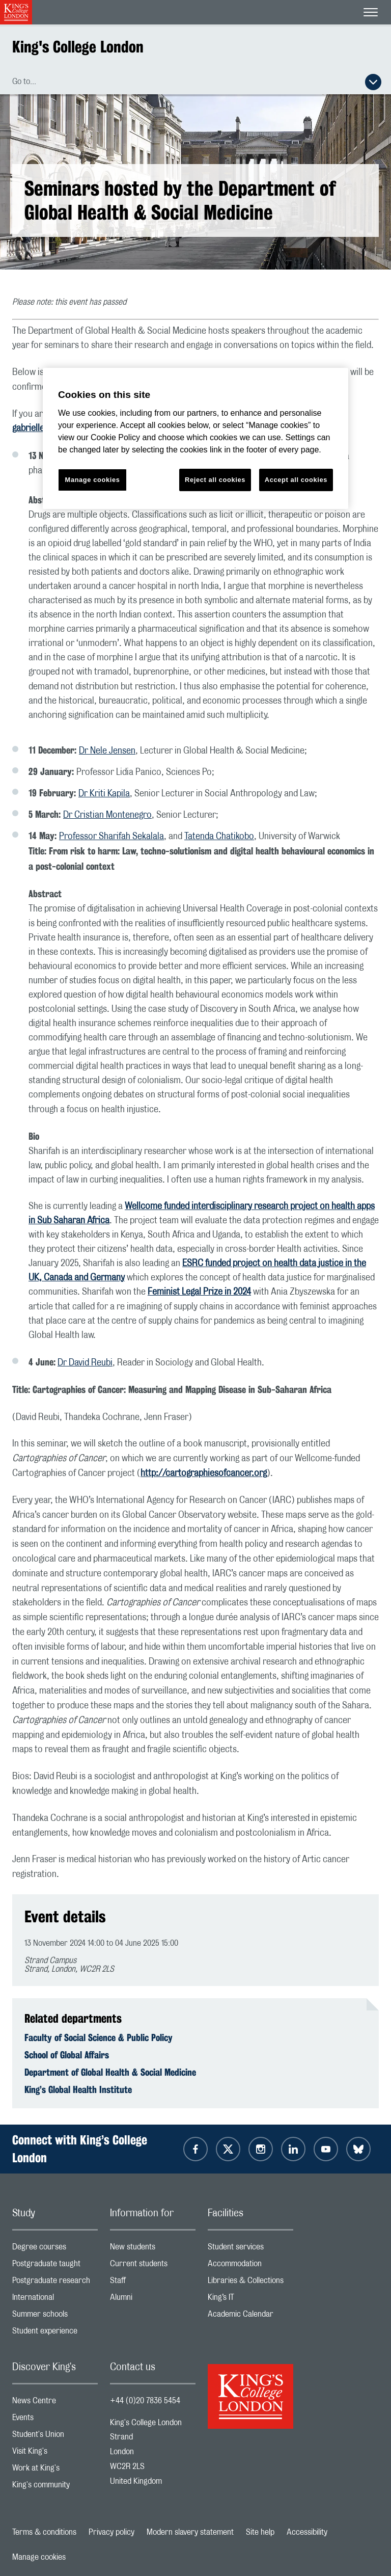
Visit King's (55, 2453)
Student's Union (55, 2436)
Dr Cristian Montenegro (107, 815)
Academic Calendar (250, 2316)
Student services (250, 2249)
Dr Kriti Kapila (104, 793)
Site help (260, 2532)
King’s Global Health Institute (78, 2089)
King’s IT (250, 2299)
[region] (195, 438)
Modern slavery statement (190, 2532)
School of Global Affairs (66, 2054)
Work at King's (55, 2470)
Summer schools (55, 2316)
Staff (153, 2282)
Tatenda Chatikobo (219, 836)
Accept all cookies (296, 480)
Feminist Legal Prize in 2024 (199, 1292)
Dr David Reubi (85, 1362)
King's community (55, 2487)
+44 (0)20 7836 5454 (145, 2401)
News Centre (55, 2403)
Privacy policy (111, 2532)
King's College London (78, 47)
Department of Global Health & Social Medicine (110, 2072)
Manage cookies (39, 2557)
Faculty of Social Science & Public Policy (98, 2037)
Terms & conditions (44, 2532)
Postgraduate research (55, 2282)
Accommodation (250, 2266)
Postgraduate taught (55, 2266)
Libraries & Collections (250, 2282)
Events (55, 2419)
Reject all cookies (215, 480)
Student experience (55, 2333)
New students (153, 2249)
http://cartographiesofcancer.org (204, 1473)
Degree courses (55, 2249)
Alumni (153, 2299)
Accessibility (307, 2532)
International (55, 2299)
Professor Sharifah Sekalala (111, 836)
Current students (153, 2266)
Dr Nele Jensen (107, 751)
